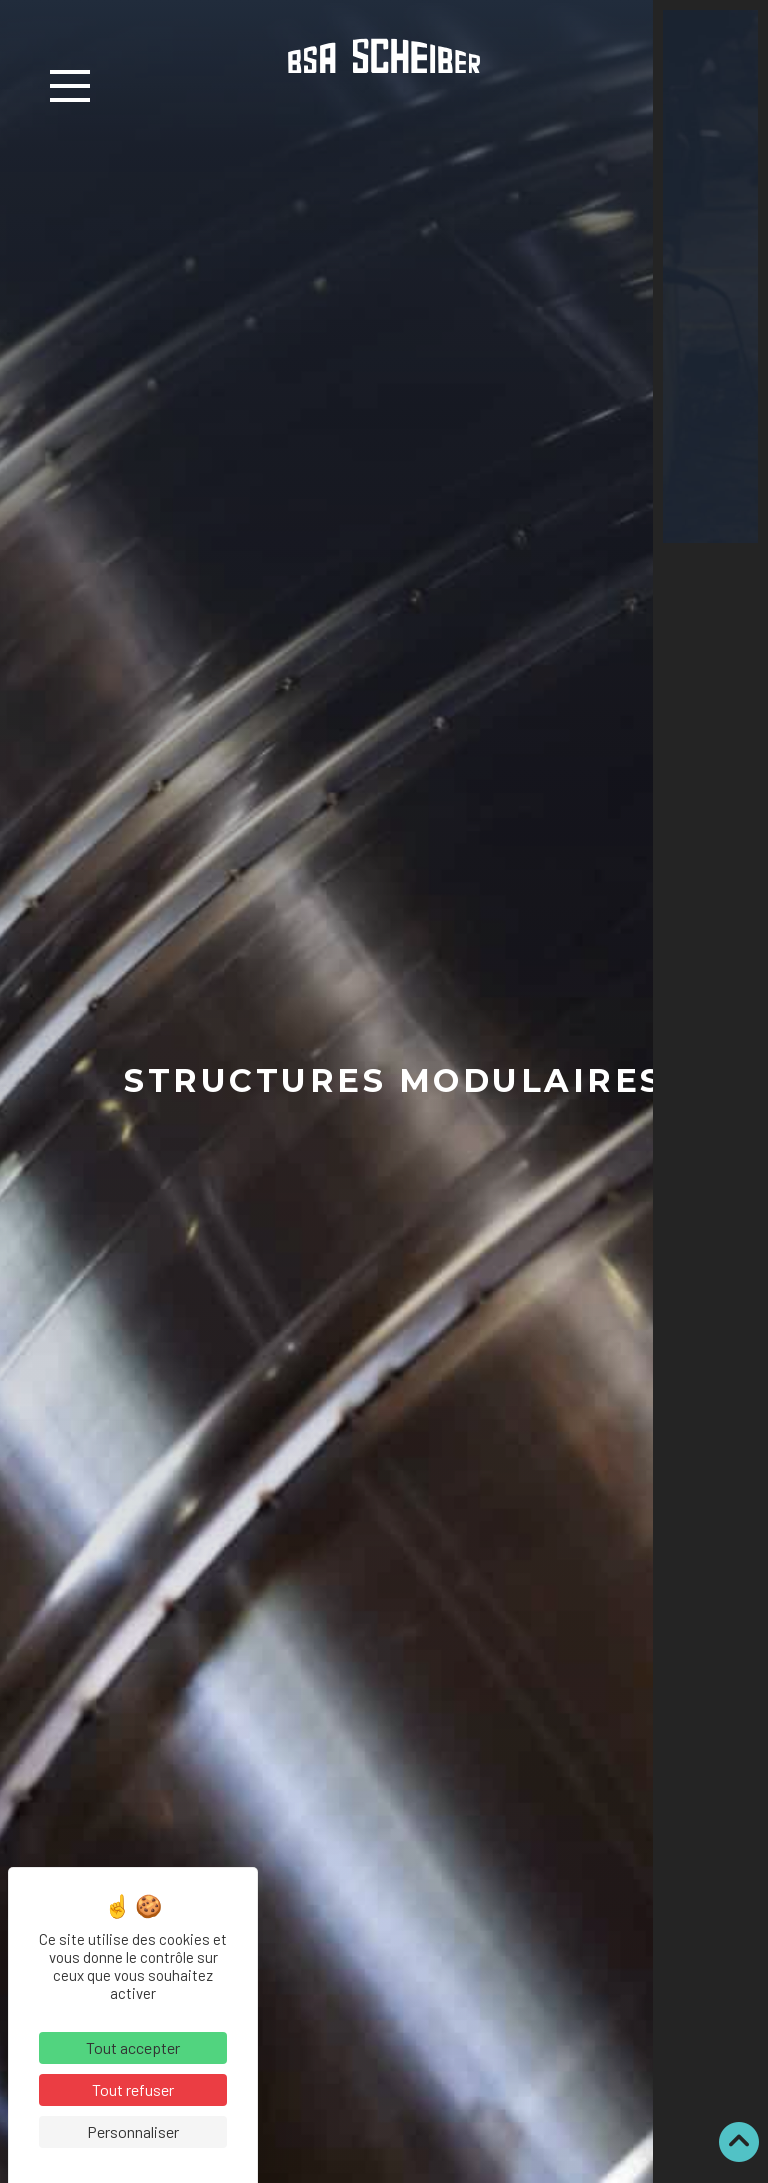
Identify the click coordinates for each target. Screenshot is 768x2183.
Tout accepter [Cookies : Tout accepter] (133, 2047)
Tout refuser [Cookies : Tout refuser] (133, 2089)
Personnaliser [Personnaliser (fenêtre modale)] (133, 2131)
